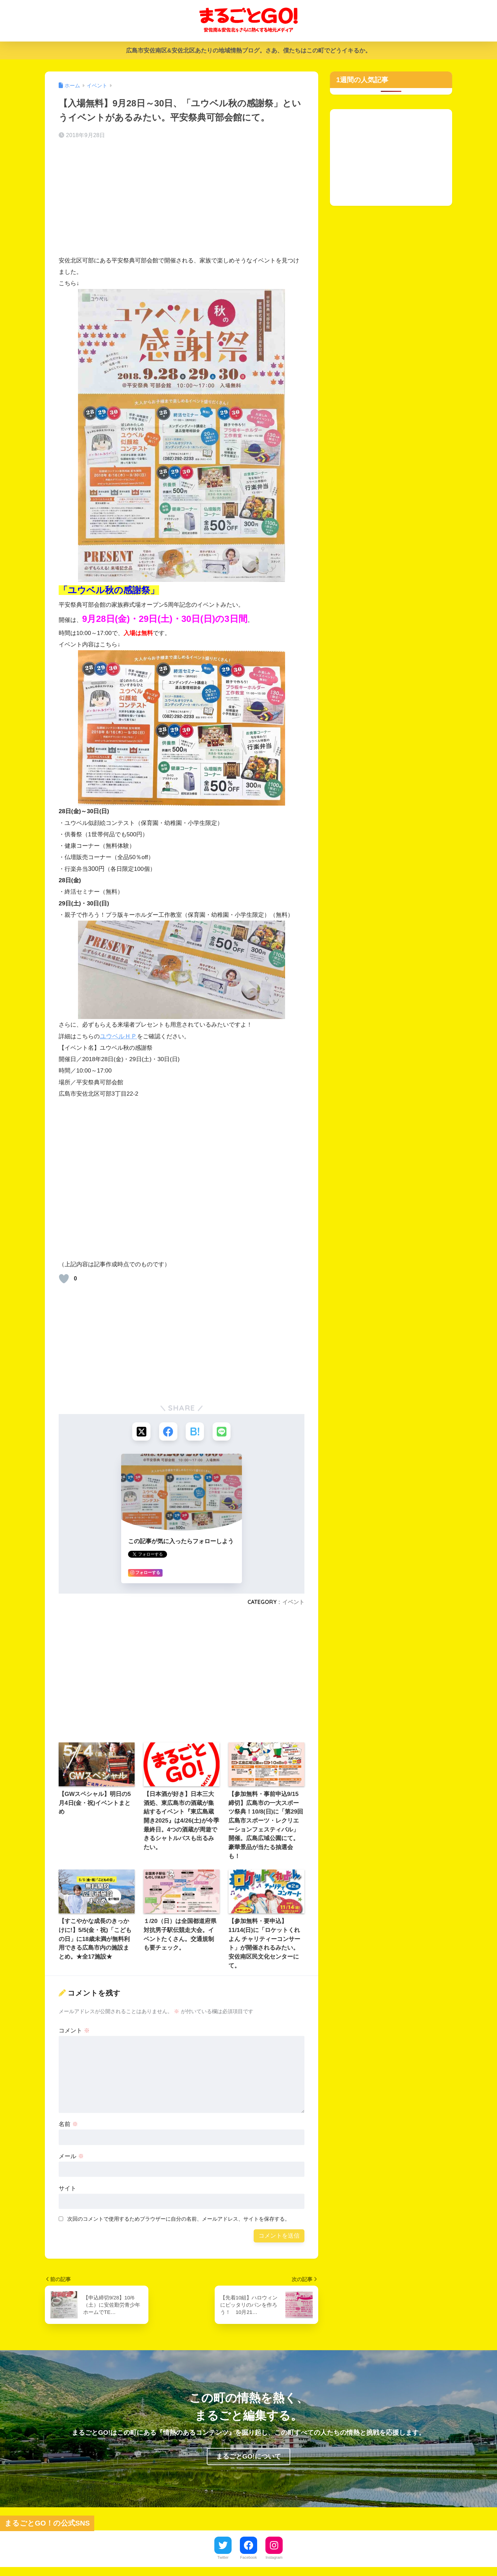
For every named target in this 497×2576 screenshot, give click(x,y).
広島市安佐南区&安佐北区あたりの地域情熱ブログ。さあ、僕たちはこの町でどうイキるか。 (248, 50)
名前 (68, 2125)
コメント (74, 2031)
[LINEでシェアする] (222, 1431)
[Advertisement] (181, 199)
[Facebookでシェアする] (167, 1431)
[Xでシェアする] (140, 1431)
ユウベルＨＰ (118, 1036)
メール (71, 2157)
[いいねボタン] (64, 1278)
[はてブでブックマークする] (195, 1431)
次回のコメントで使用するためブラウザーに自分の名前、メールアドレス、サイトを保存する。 (178, 2220)
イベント (293, 1602)
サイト (67, 2189)
